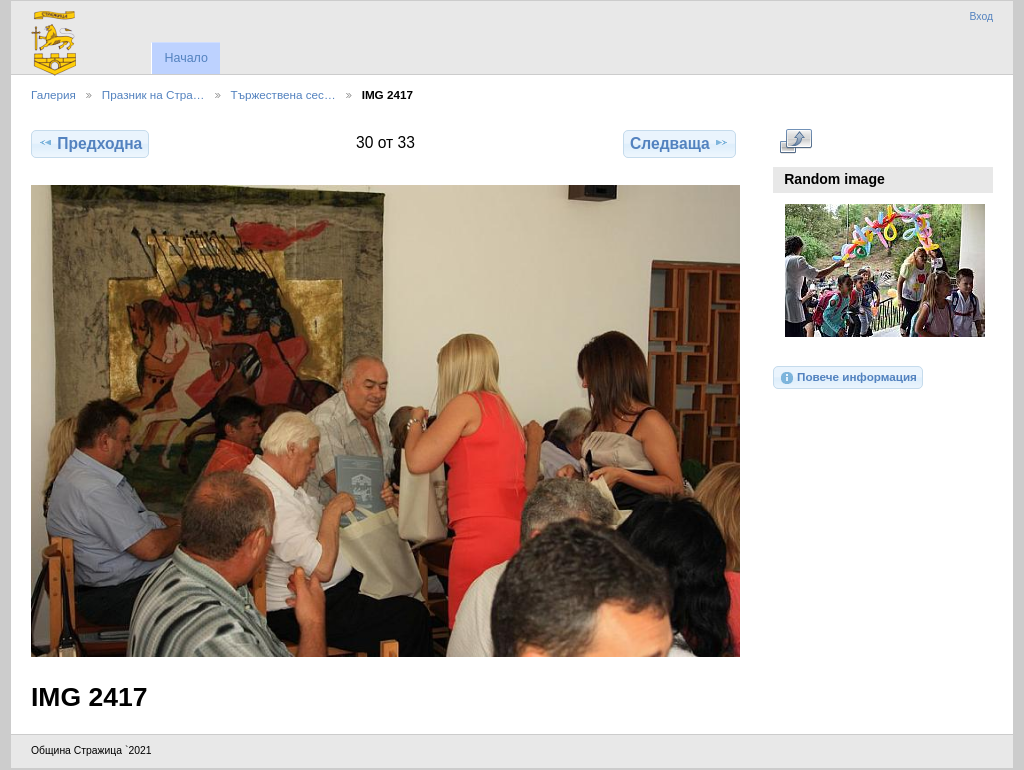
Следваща (679, 143)
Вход (981, 16)
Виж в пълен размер (795, 141)
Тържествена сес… (283, 94)
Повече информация (848, 378)
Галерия (53, 94)
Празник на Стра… (153, 94)
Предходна (90, 143)
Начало (185, 58)
